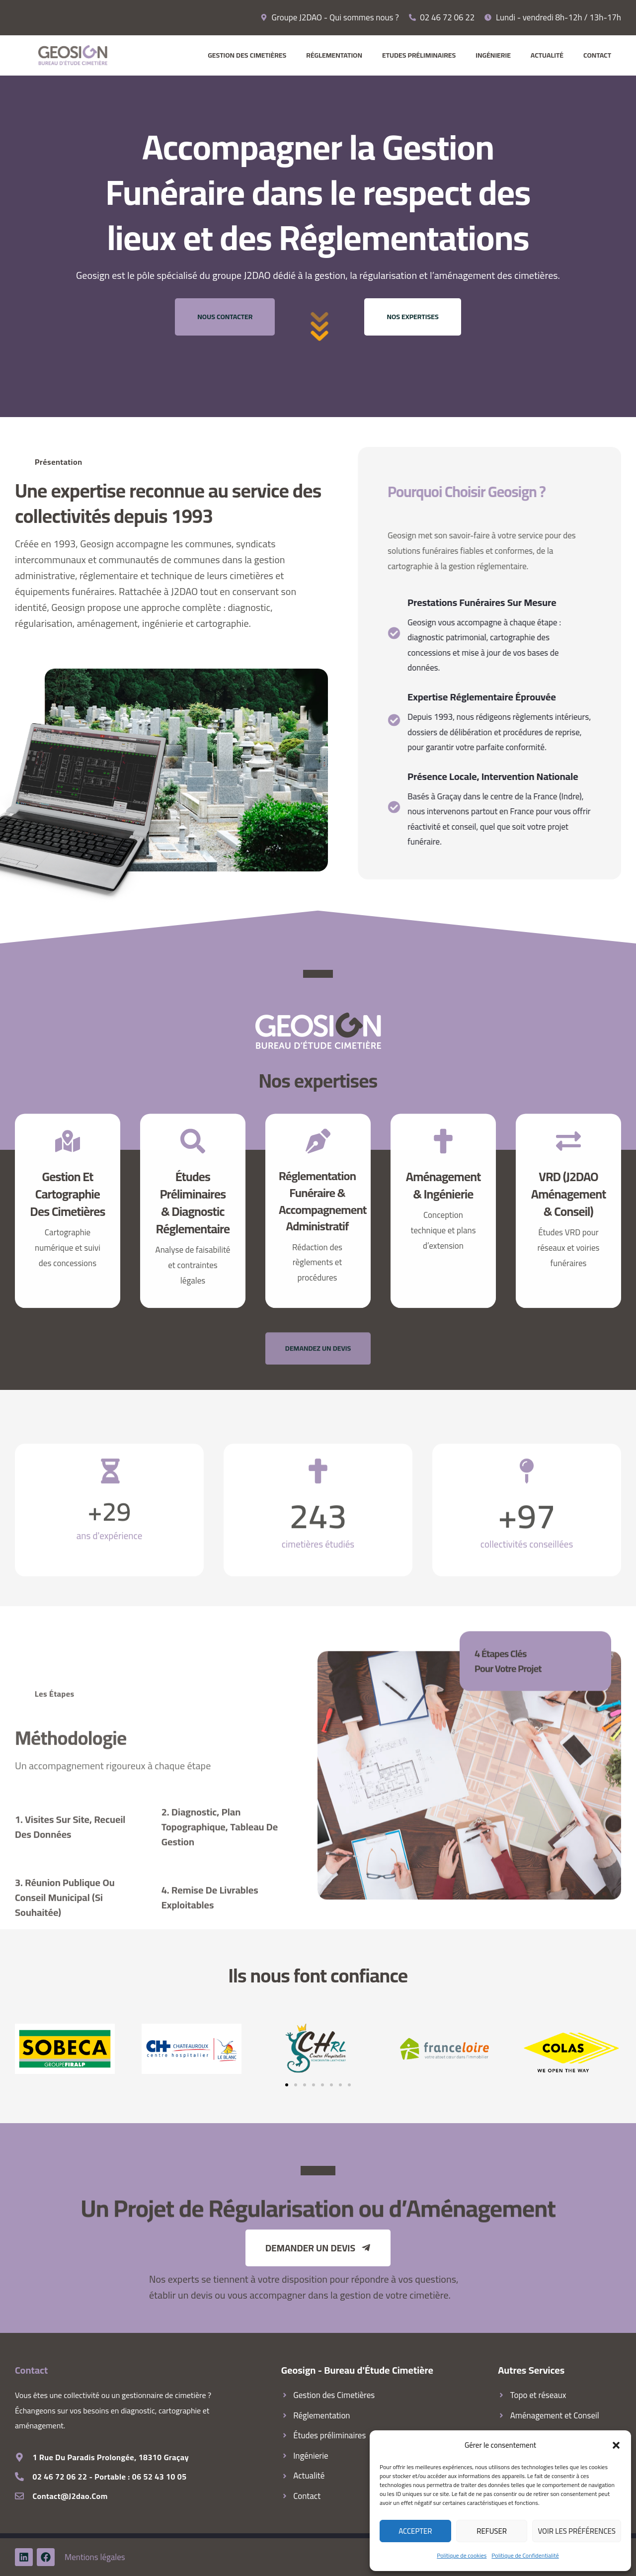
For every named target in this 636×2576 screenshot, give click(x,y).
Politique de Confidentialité (524, 2555)
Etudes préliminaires (419, 55)
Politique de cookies (461, 2555)
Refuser (492, 2531)
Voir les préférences (577, 2531)
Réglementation (334, 55)
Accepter (415, 2531)
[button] (616, 2445)
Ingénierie (493, 55)
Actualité (547, 55)
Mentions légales (95, 2557)
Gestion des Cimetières (247, 55)
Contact (597, 55)
